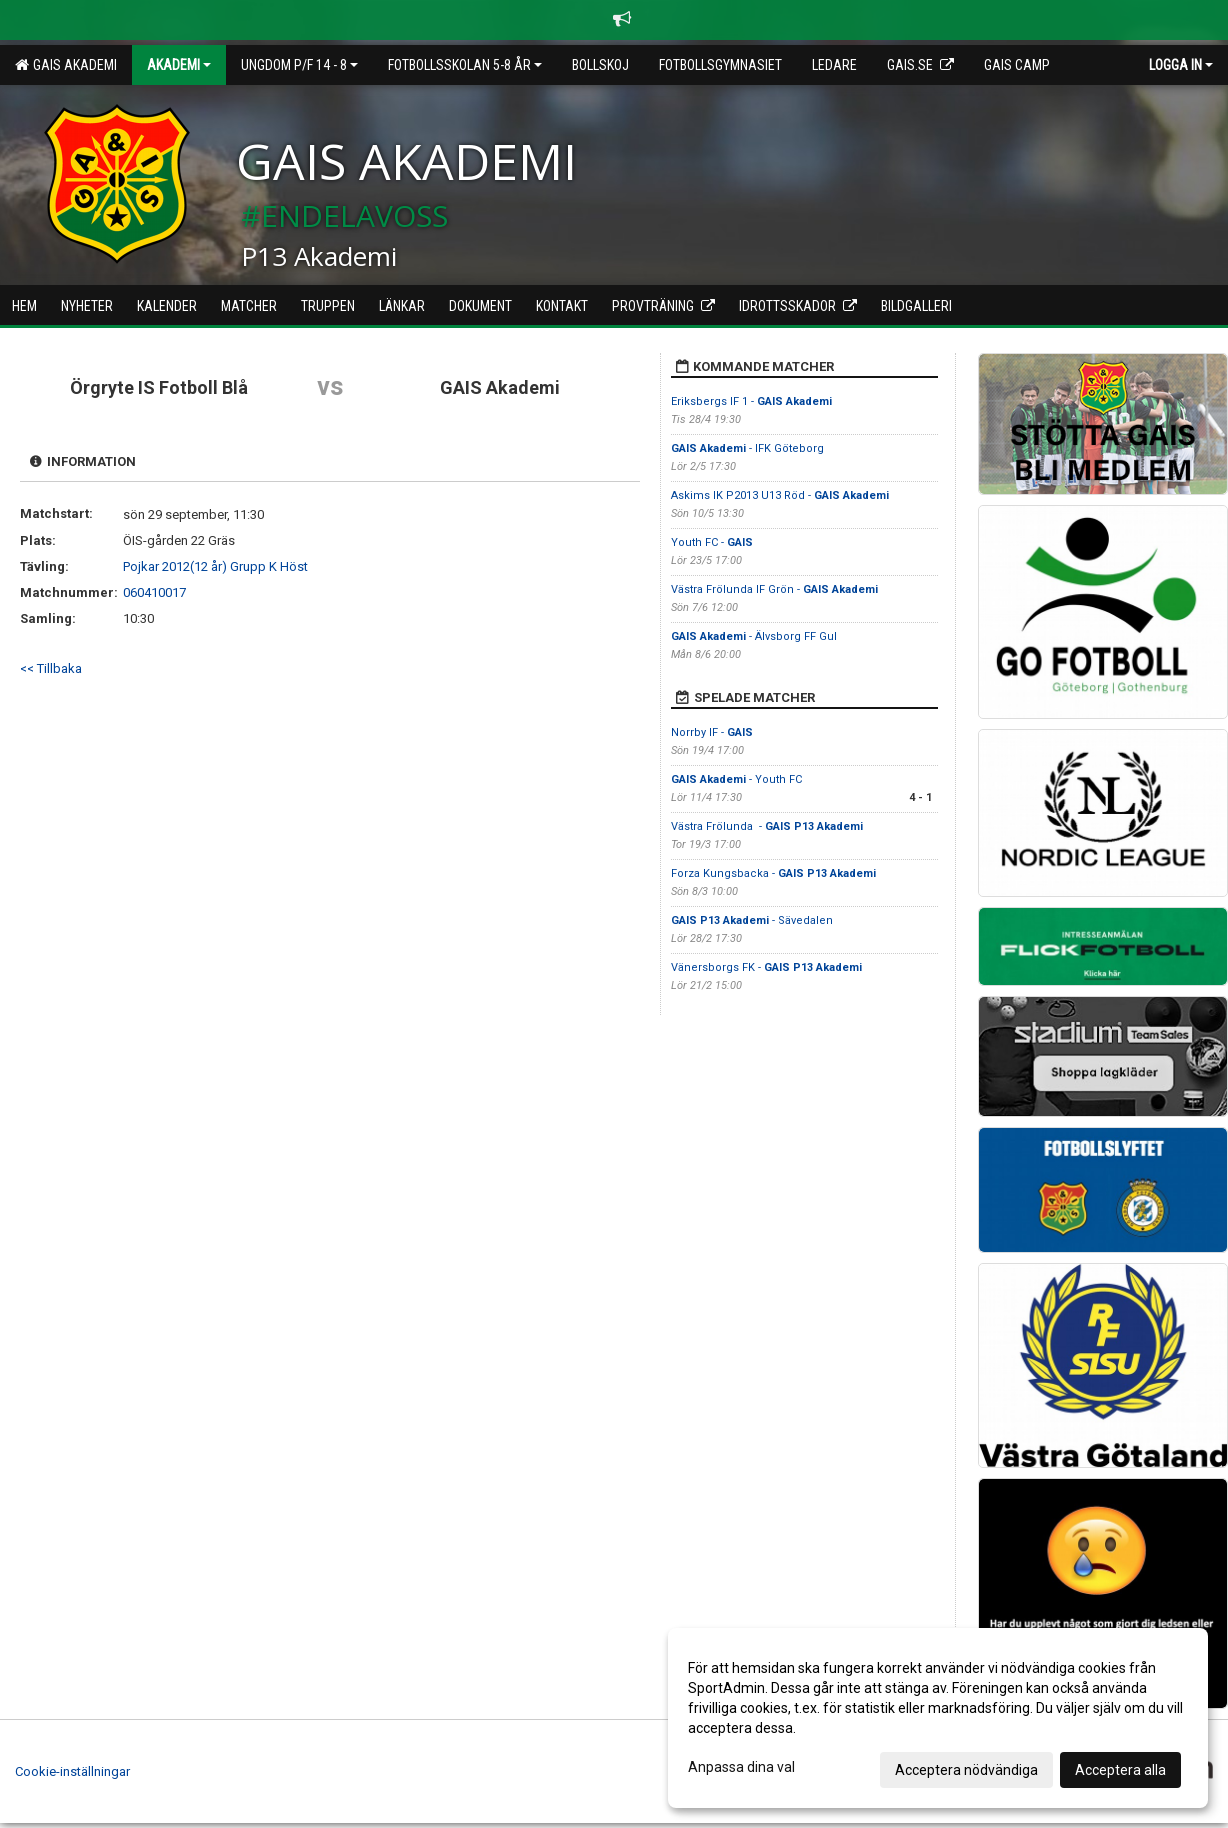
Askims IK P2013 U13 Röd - (780, 495)
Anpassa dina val (741, 1767)
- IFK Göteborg (747, 448)
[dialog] (938, 1718)
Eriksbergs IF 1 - (751, 401)
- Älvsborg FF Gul (754, 636)
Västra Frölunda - (767, 826)
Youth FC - (712, 542)
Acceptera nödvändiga (966, 1770)
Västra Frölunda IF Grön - (774, 589)
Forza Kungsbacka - (773, 873)
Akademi (179, 65)
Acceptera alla (1120, 1770)
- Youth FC (736, 779)
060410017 (154, 592)
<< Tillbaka (51, 668)
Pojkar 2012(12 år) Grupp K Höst (215, 566)
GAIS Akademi (66, 65)
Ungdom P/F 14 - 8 (299, 65)
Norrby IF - (712, 732)
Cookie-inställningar (72, 1771)
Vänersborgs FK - (766, 967)
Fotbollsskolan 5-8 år (465, 65)
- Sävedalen (752, 920)
